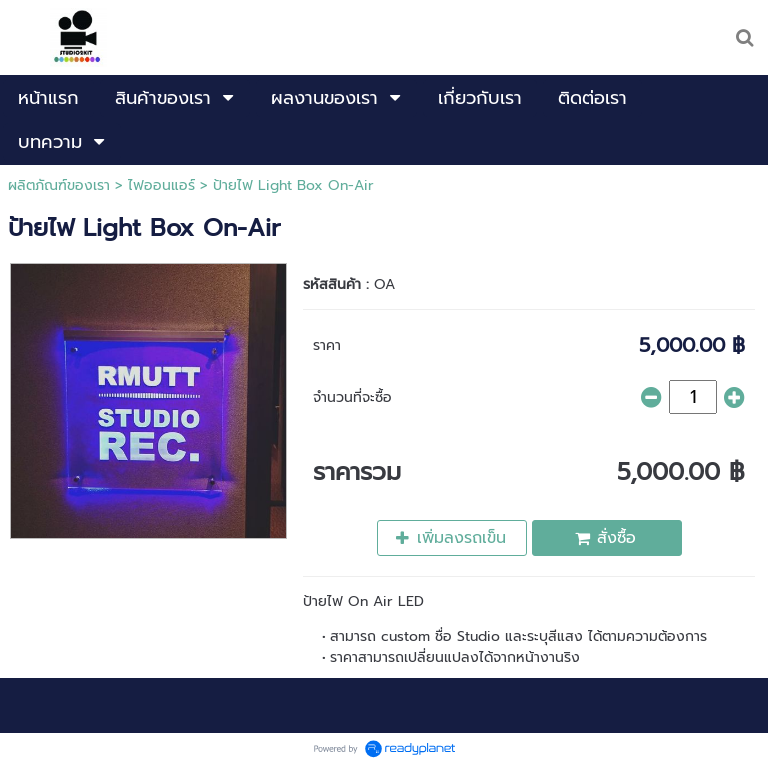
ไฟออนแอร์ (161, 185)
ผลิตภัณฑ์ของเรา (59, 185)
